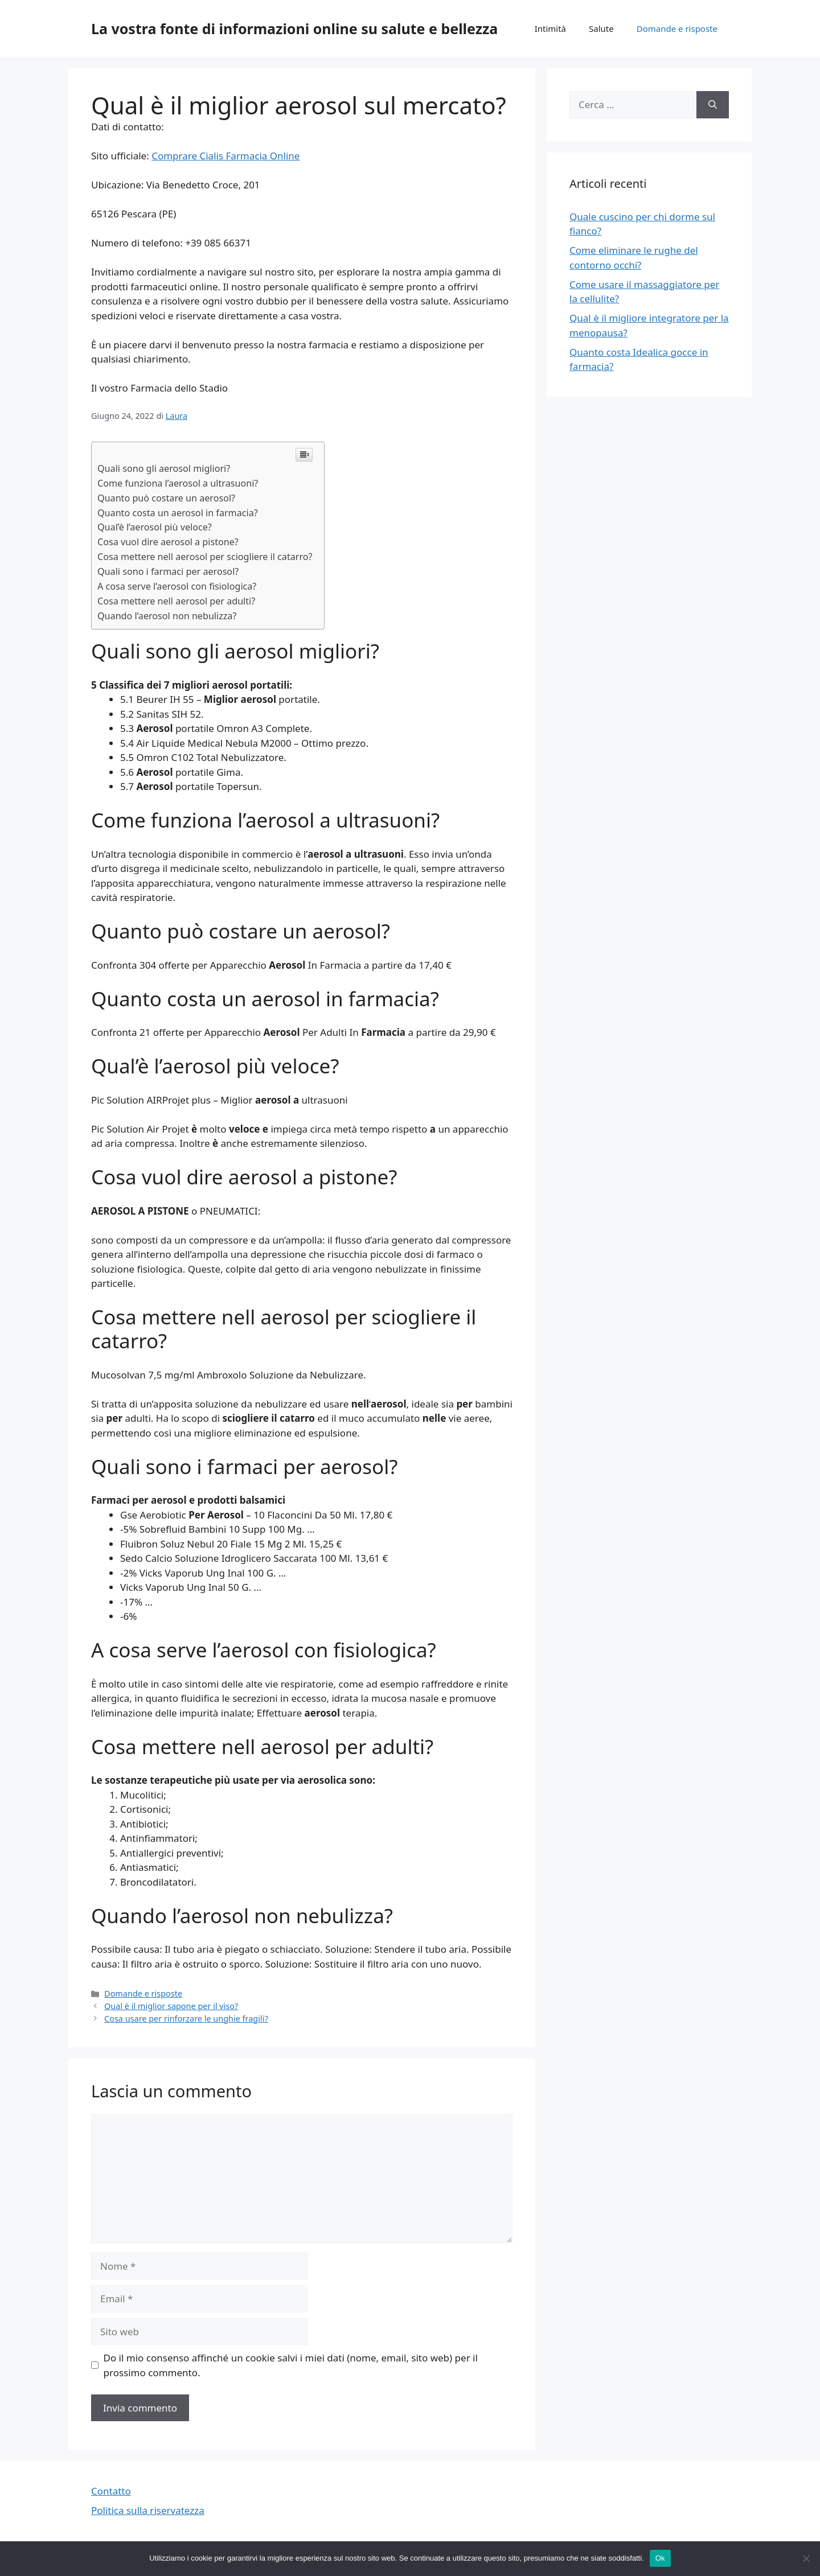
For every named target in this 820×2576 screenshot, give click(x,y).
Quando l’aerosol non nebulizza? (166, 616)
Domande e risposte (677, 28)
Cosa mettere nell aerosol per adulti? (176, 601)
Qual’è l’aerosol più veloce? (154, 527)
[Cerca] (712, 104)
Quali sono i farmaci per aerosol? (168, 571)
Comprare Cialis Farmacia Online (225, 155)
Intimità (550, 28)
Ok (660, 2558)
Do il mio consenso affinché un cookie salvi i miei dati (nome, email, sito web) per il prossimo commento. (291, 2365)
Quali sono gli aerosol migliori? (163, 468)
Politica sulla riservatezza (147, 2510)
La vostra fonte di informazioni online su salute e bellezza (294, 28)
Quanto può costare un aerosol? (166, 498)
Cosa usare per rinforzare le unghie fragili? (186, 2018)
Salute (601, 28)
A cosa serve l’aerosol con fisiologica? (176, 586)
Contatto (111, 2490)
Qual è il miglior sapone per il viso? (171, 2006)
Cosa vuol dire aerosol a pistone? (168, 542)
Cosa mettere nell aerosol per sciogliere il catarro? (205, 556)
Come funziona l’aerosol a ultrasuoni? (177, 483)
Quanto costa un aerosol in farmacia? (177, 513)
